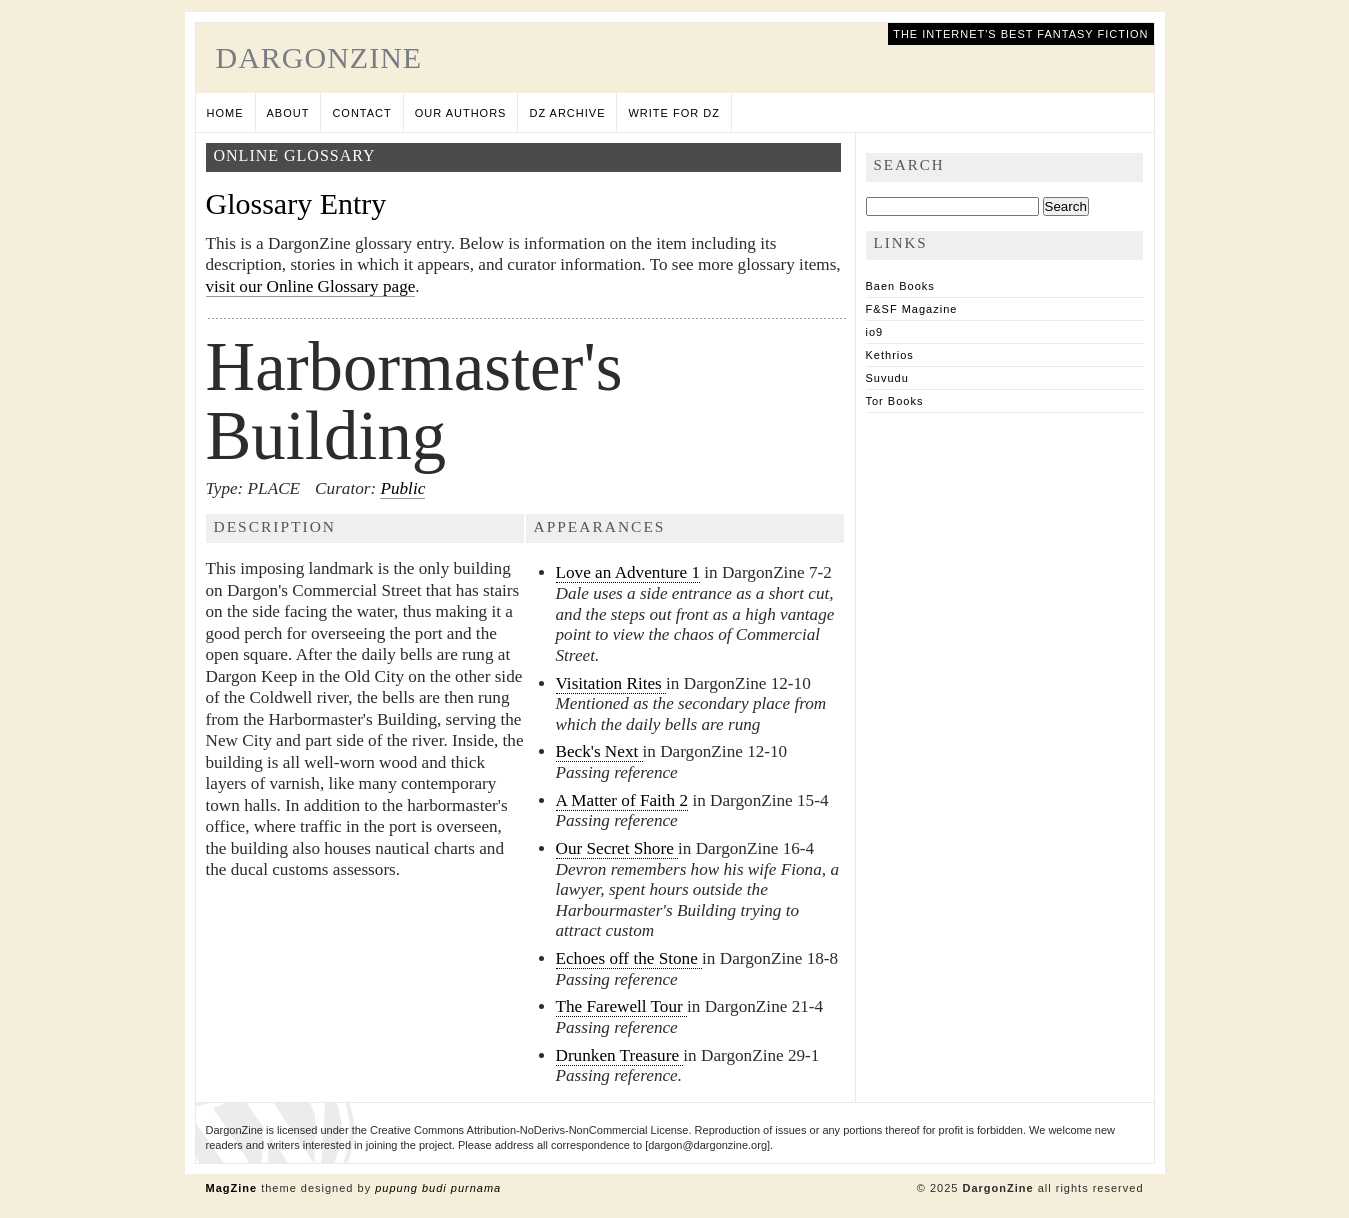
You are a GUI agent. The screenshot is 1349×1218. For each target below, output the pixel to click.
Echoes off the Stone (629, 958)
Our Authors (461, 113)
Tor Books (895, 401)
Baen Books (900, 286)
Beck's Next (599, 751)
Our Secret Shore (617, 848)
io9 (875, 332)
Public (402, 488)
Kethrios (890, 355)
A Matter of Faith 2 (622, 800)
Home (225, 113)
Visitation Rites (611, 683)
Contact (361, 113)
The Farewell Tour (622, 1006)
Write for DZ (673, 113)
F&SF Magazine (912, 309)
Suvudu (887, 378)
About (288, 113)
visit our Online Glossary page (311, 286)
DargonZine (319, 57)
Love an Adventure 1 (628, 572)
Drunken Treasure (620, 1055)
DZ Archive (567, 113)
